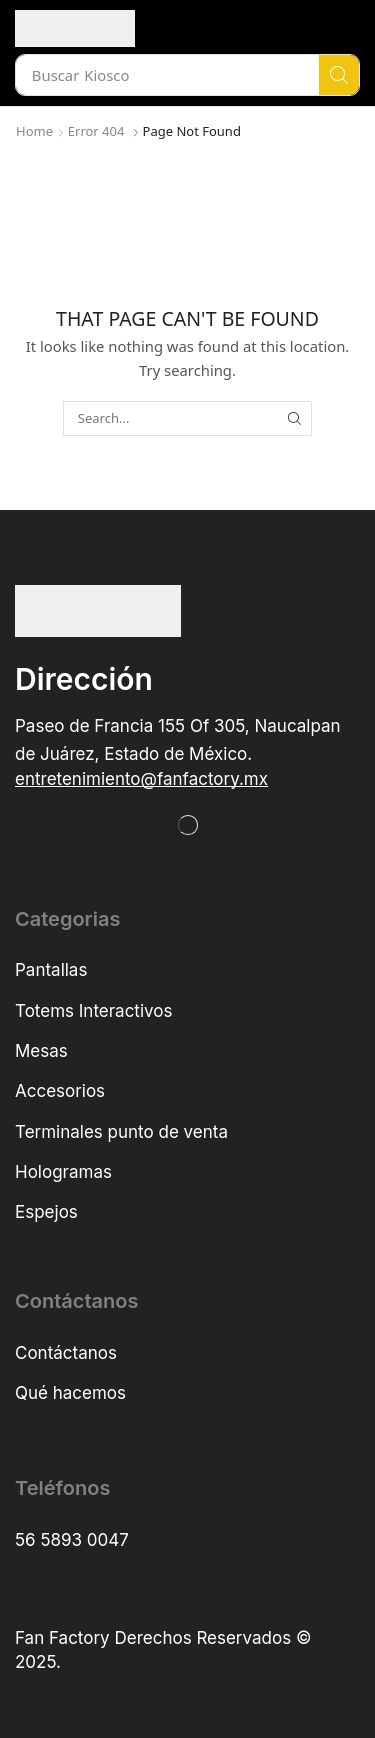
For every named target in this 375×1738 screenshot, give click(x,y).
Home (34, 131)
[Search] (339, 75)
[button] (141, 779)
